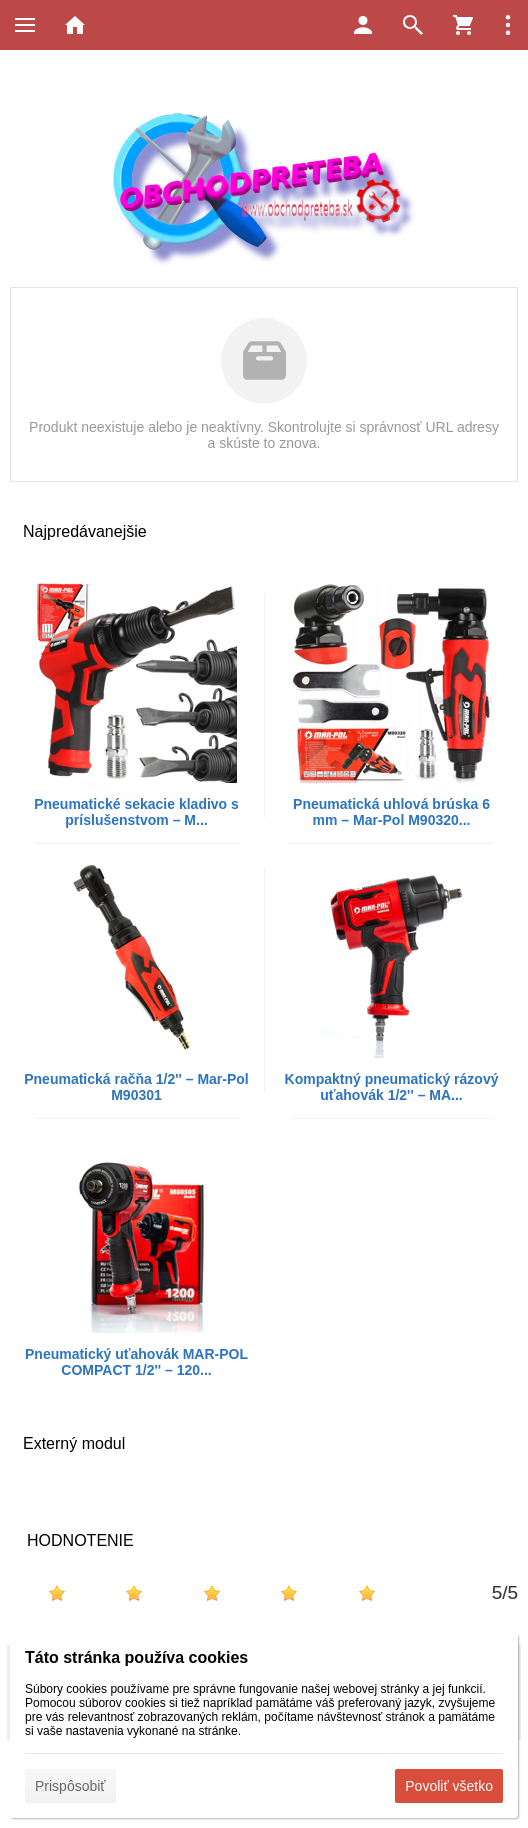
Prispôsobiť (70, 1786)
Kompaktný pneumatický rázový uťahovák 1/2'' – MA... (392, 1087)
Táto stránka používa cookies (136, 1657)
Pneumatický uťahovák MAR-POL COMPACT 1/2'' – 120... (136, 1362)
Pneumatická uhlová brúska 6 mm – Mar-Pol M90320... (391, 812)
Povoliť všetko (449, 1786)
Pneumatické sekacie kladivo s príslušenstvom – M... (136, 812)
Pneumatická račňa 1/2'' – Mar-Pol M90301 (136, 1087)
